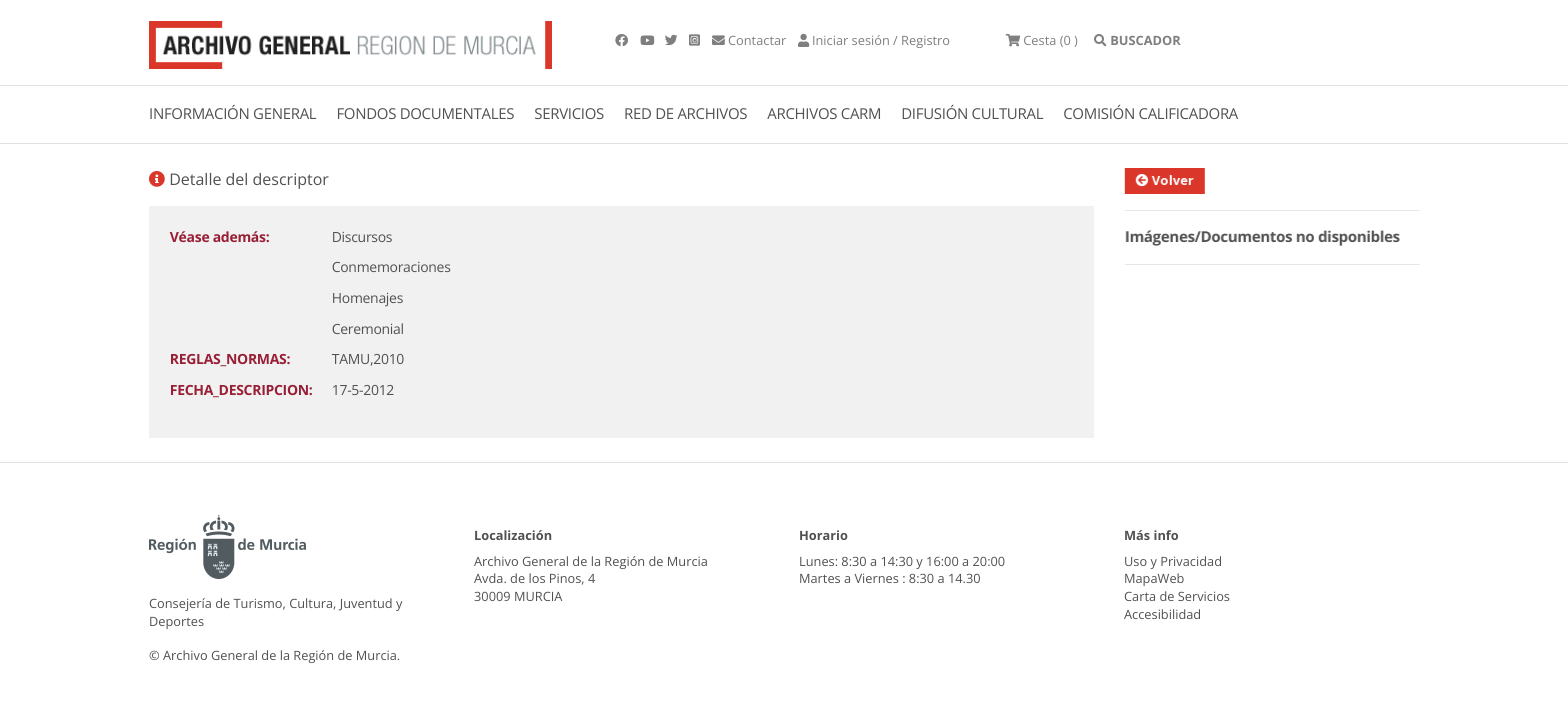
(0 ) (1042, 40)
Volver (1172, 180)
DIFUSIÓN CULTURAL (972, 114)
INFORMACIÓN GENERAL (232, 114)
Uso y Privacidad (1173, 561)
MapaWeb (1154, 578)
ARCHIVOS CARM (824, 114)
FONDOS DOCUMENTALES (425, 114)
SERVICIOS (569, 114)
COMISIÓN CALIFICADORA (1150, 114)
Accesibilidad (1162, 614)
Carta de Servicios (1177, 596)
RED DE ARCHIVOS (685, 114)
